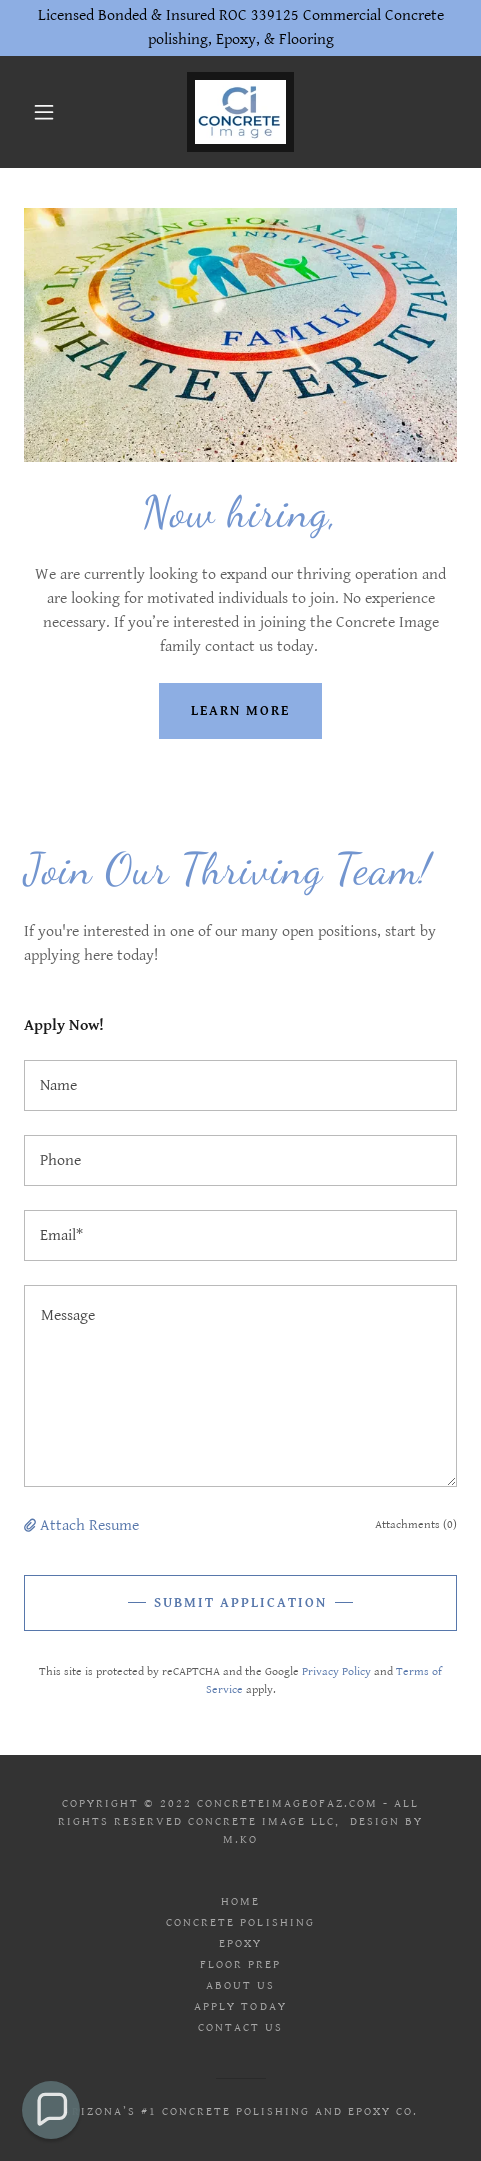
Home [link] (240, 1901)
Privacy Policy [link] (336, 1671)
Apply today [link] (240, 2006)
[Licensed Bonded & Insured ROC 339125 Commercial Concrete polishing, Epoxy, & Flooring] (240, 28)
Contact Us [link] (240, 2027)
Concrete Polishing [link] (240, 1922)
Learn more (240, 711)
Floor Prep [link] (240, 1964)
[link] (240, 112)
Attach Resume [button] (89, 1525)
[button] (45, 112)
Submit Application (240, 1603)
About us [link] (240, 1985)
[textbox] (240, 1085)
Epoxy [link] (240, 1943)
